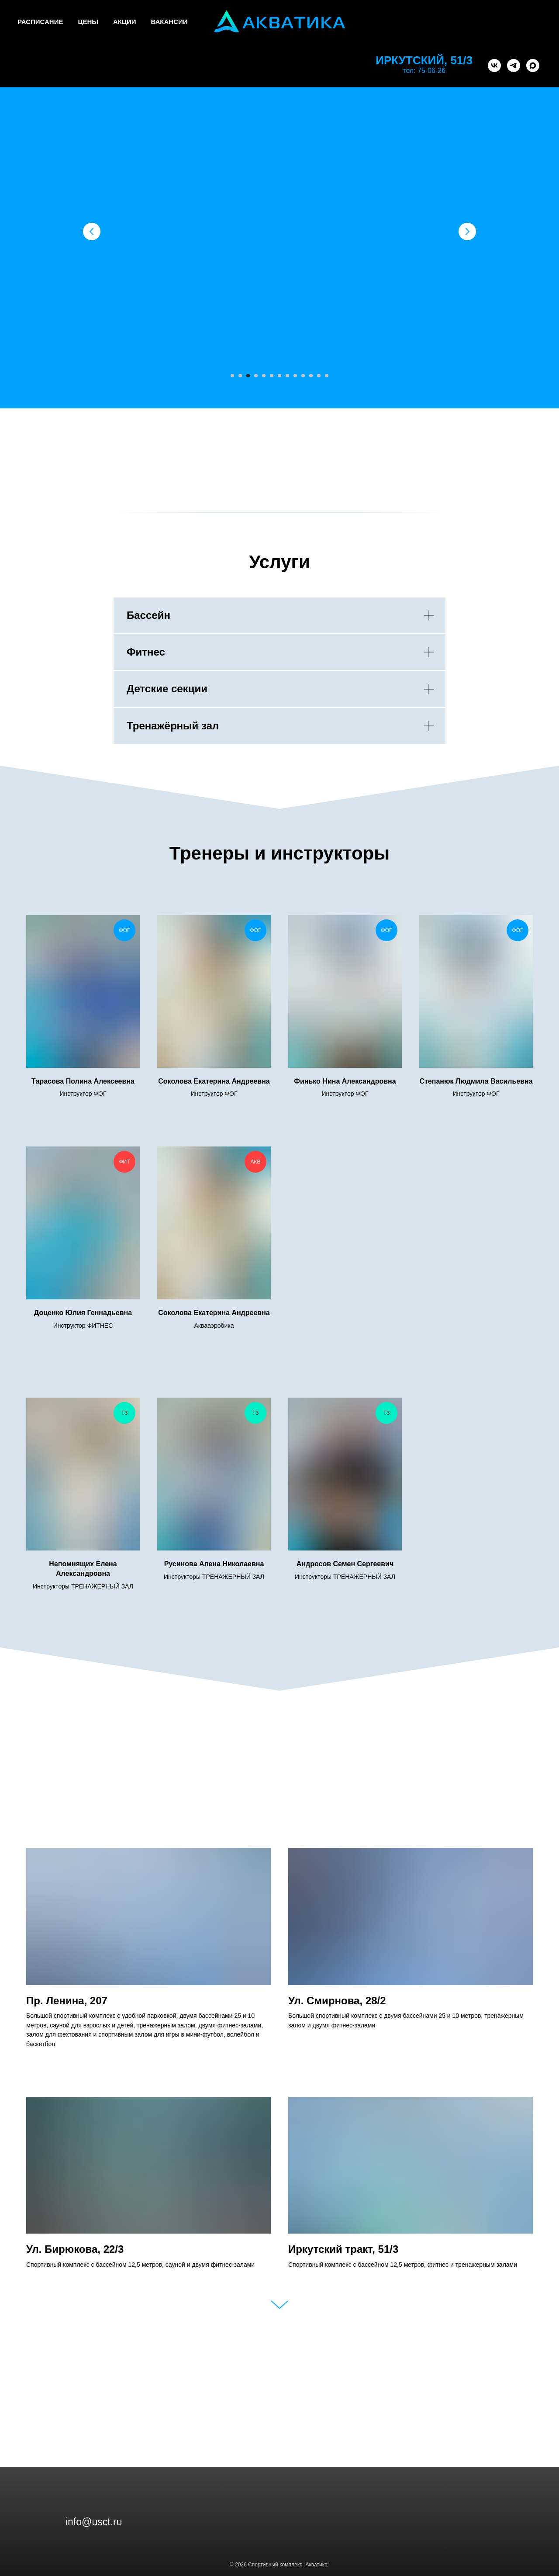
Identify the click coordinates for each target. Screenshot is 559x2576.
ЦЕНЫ (88, 21)
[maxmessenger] (532, 65)
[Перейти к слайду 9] (295, 375)
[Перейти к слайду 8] (287, 375)
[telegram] (513, 65)
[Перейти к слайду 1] (232, 375)
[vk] (494, 65)
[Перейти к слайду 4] (256, 375)
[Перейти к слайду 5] (264, 375)
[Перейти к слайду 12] (319, 375)
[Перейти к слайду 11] (311, 375)
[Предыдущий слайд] (91, 231)
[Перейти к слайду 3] (248, 375)
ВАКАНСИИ (169, 21)
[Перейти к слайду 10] (303, 375)
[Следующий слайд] (467, 231)
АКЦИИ (124, 21)
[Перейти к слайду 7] (279, 375)
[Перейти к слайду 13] (326, 375)
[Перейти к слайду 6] (271, 375)
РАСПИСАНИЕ (40, 21)
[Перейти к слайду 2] (240, 375)
